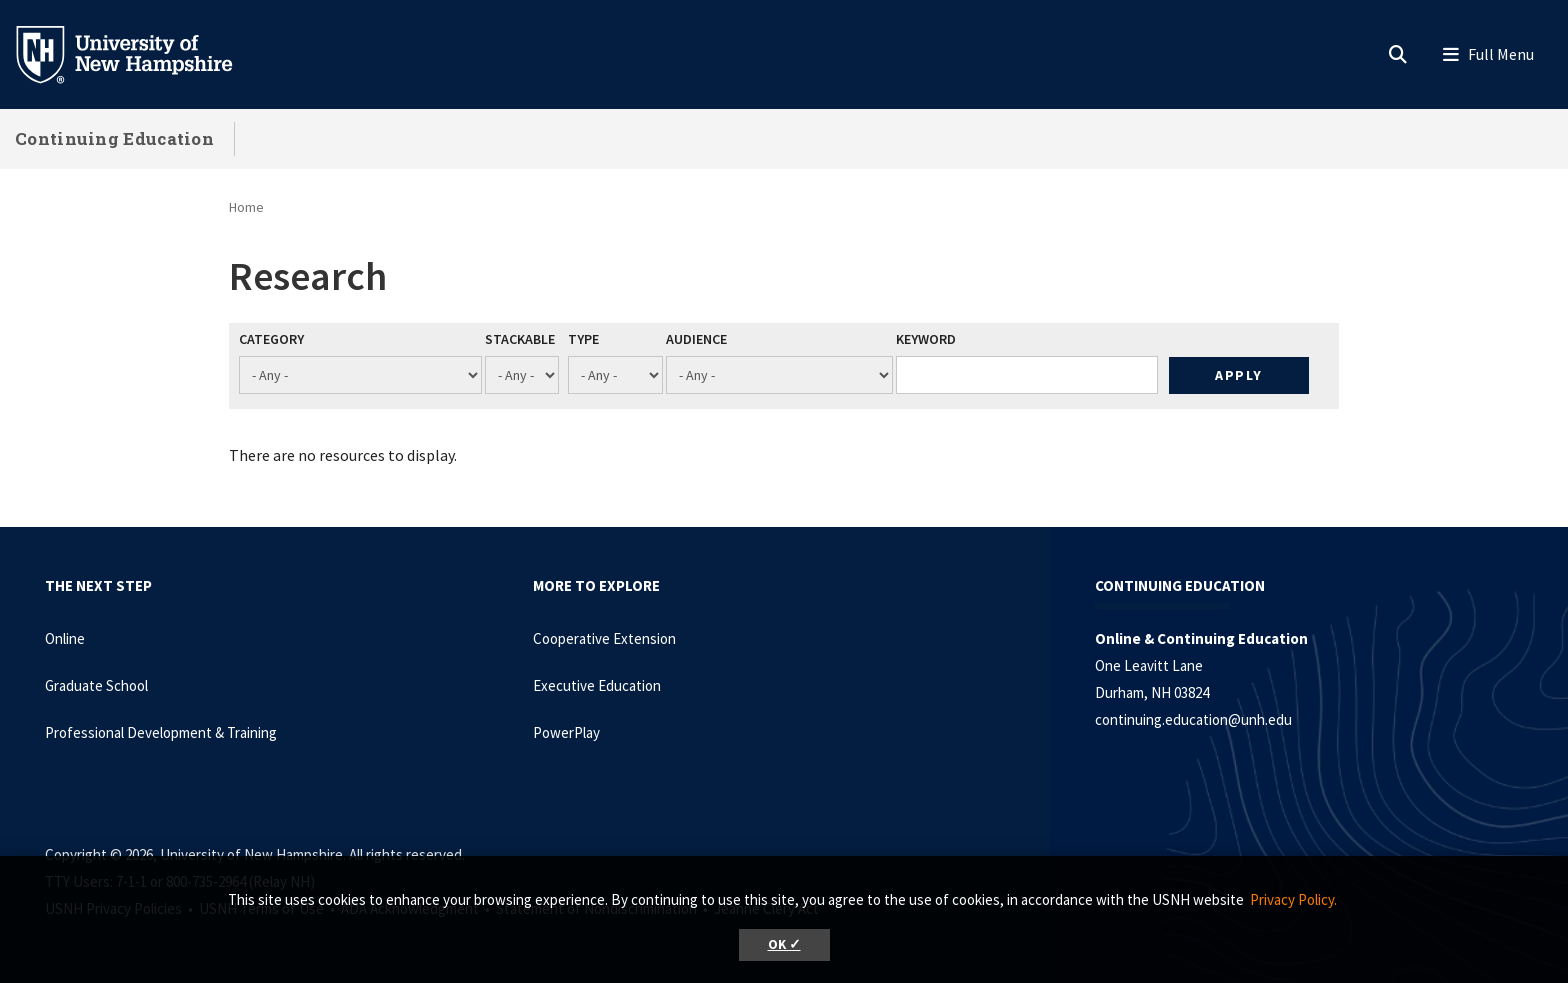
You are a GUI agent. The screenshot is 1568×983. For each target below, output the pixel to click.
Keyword (926, 339)
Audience (696, 339)
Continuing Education (114, 138)
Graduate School (96, 685)
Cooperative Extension (604, 638)
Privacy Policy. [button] (1293, 899)
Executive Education (597, 685)
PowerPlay (566, 732)
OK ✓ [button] (784, 944)
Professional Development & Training (161, 732)
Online (65, 638)
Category (271, 339)
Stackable (520, 339)
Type (583, 339)
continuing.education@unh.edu (1193, 719)
